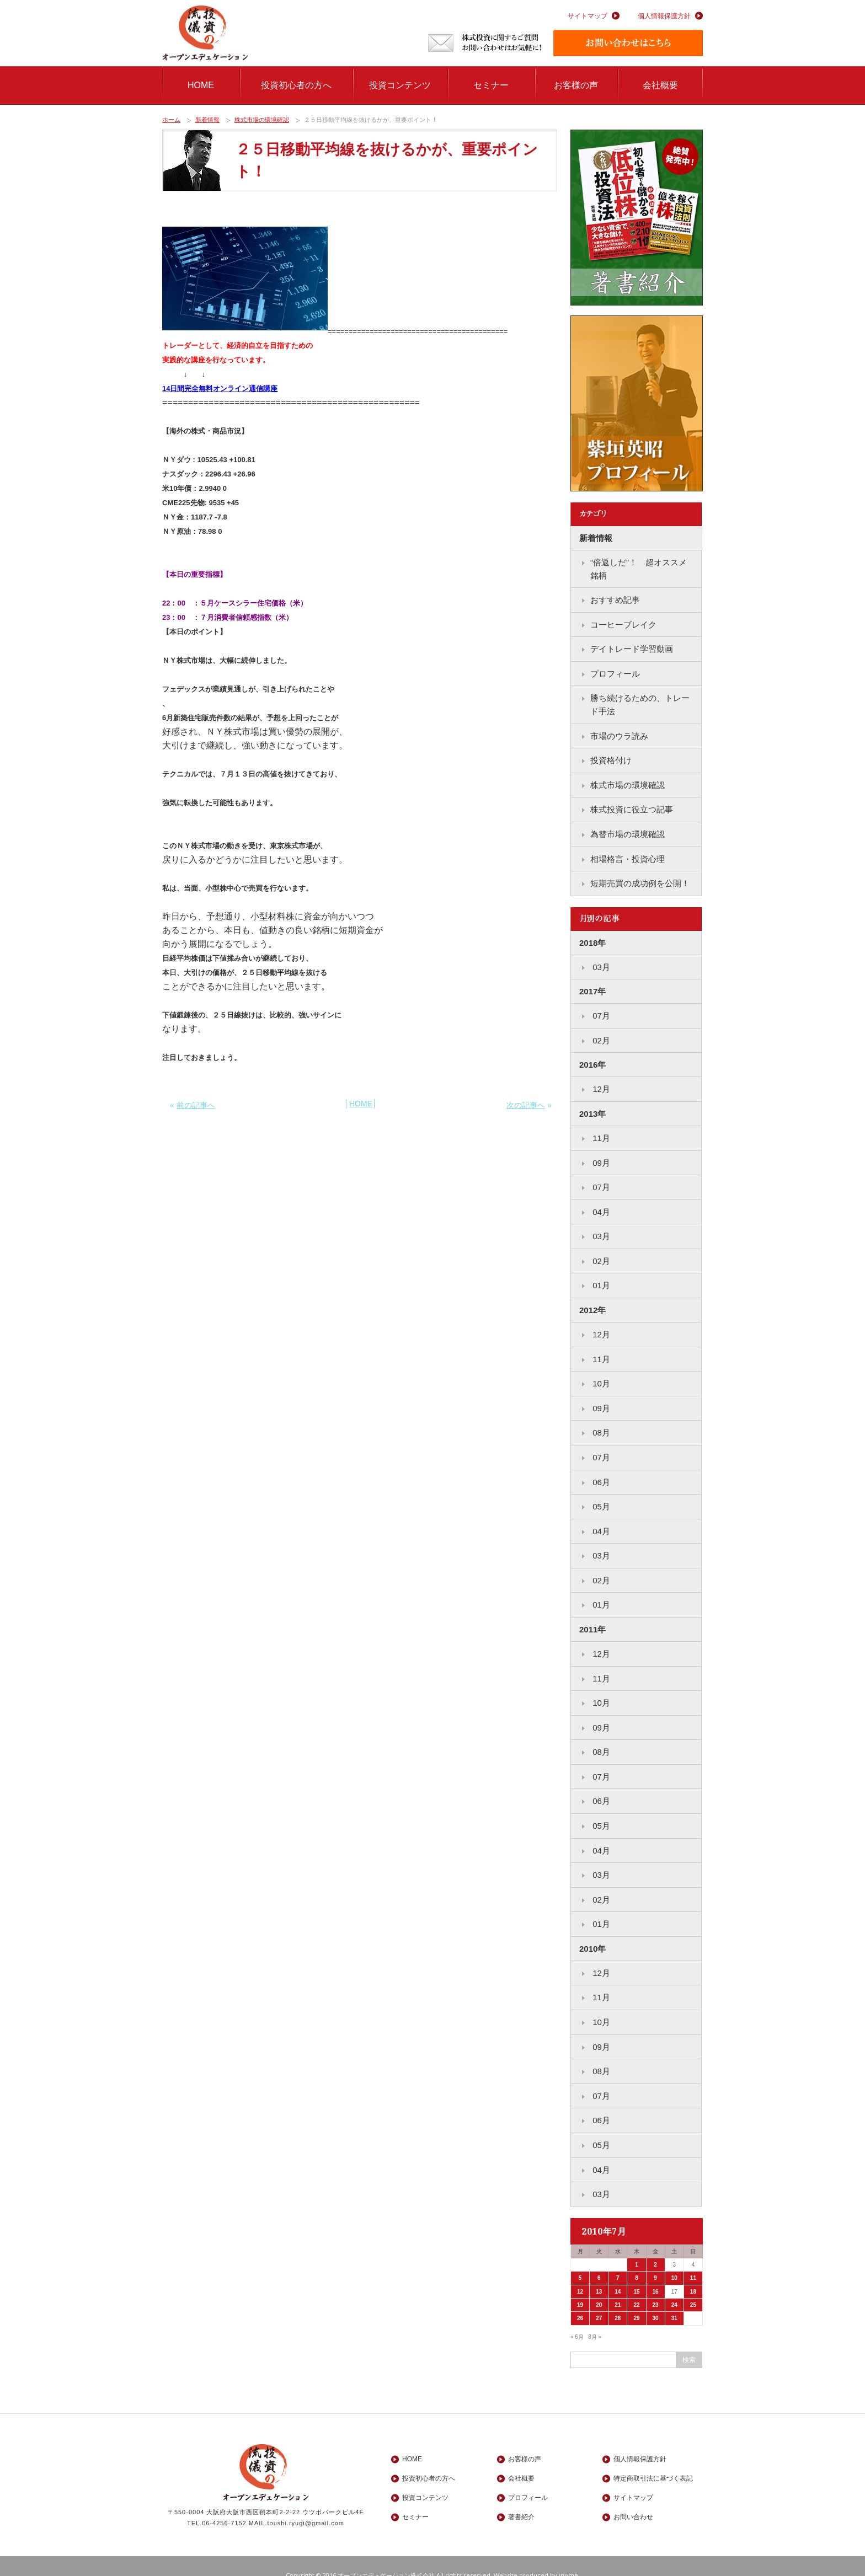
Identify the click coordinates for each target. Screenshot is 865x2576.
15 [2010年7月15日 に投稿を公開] (636, 2272)
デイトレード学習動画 (631, 647)
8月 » (594, 2318)
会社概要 (660, 85)
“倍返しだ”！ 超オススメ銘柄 (638, 569)
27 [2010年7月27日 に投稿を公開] (599, 2299)
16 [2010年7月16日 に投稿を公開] (656, 2272)
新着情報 (207, 119)
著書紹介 (636, 218)
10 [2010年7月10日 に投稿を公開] (674, 2259)
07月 (600, 1010)
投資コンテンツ (400, 85)
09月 (600, 1156)
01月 (600, 1277)
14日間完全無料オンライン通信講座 (219, 388)
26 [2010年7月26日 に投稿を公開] (580, 2299)
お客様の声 (576, 85)
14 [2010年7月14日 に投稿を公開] (618, 2272)
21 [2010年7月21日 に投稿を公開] (618, 2286)
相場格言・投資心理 (627, 854)
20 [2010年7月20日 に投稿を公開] (599, 2286)
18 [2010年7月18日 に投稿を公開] (693, 2272)
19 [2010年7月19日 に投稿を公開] (580, 2286)
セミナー (491, 85)
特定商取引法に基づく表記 (653, 2459)
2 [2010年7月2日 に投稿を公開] (655, 2245)
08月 (600, 1423)
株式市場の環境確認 (261, 119)
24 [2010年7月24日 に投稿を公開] (674, 2286)
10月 (600, 1374)
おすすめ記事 (615, 599)
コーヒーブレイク (623, 623)
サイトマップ (587, 16)
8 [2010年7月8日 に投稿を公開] (636, 2259)
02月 (600, 1035)
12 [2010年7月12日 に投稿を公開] (580, 2272)
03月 (600, 962)
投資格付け (611, 757)
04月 (600, 1204)
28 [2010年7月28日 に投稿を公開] (618, 2299)
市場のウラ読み (619, 733)
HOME (201, 85)
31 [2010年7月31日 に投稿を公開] (674, 2299)
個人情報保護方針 (664, 16)
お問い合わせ (633, 2498)
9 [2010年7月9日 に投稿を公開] (655, 2259)
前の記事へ (196, 1105)
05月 (600, 1496)
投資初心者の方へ (296, 85)
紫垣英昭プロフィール (636, 404)
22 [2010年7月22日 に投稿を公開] (636, 2286)
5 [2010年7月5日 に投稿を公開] (580, 2259)
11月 (600, 1132)
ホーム (171, 119)
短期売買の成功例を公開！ (640, 878)
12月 (600, 1083)
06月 (600, 1471)
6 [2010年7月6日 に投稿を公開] (599, 2259)
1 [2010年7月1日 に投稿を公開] (636, 2245)
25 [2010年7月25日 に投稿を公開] (693, 2286)
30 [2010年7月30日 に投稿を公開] (656, 2299)
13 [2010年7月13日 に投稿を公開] (599, 2272)
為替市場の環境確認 (627, 830)
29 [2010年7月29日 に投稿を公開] (636, 2299)
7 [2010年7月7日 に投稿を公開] (618, 2259)
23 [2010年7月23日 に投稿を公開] (656, 2286)
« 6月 (577, 2318)
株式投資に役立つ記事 (631, 806)
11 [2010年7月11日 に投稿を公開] (693, 2259)
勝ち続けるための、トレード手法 (640, 703)
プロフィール (615, 672)
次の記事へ (525, 1105)
